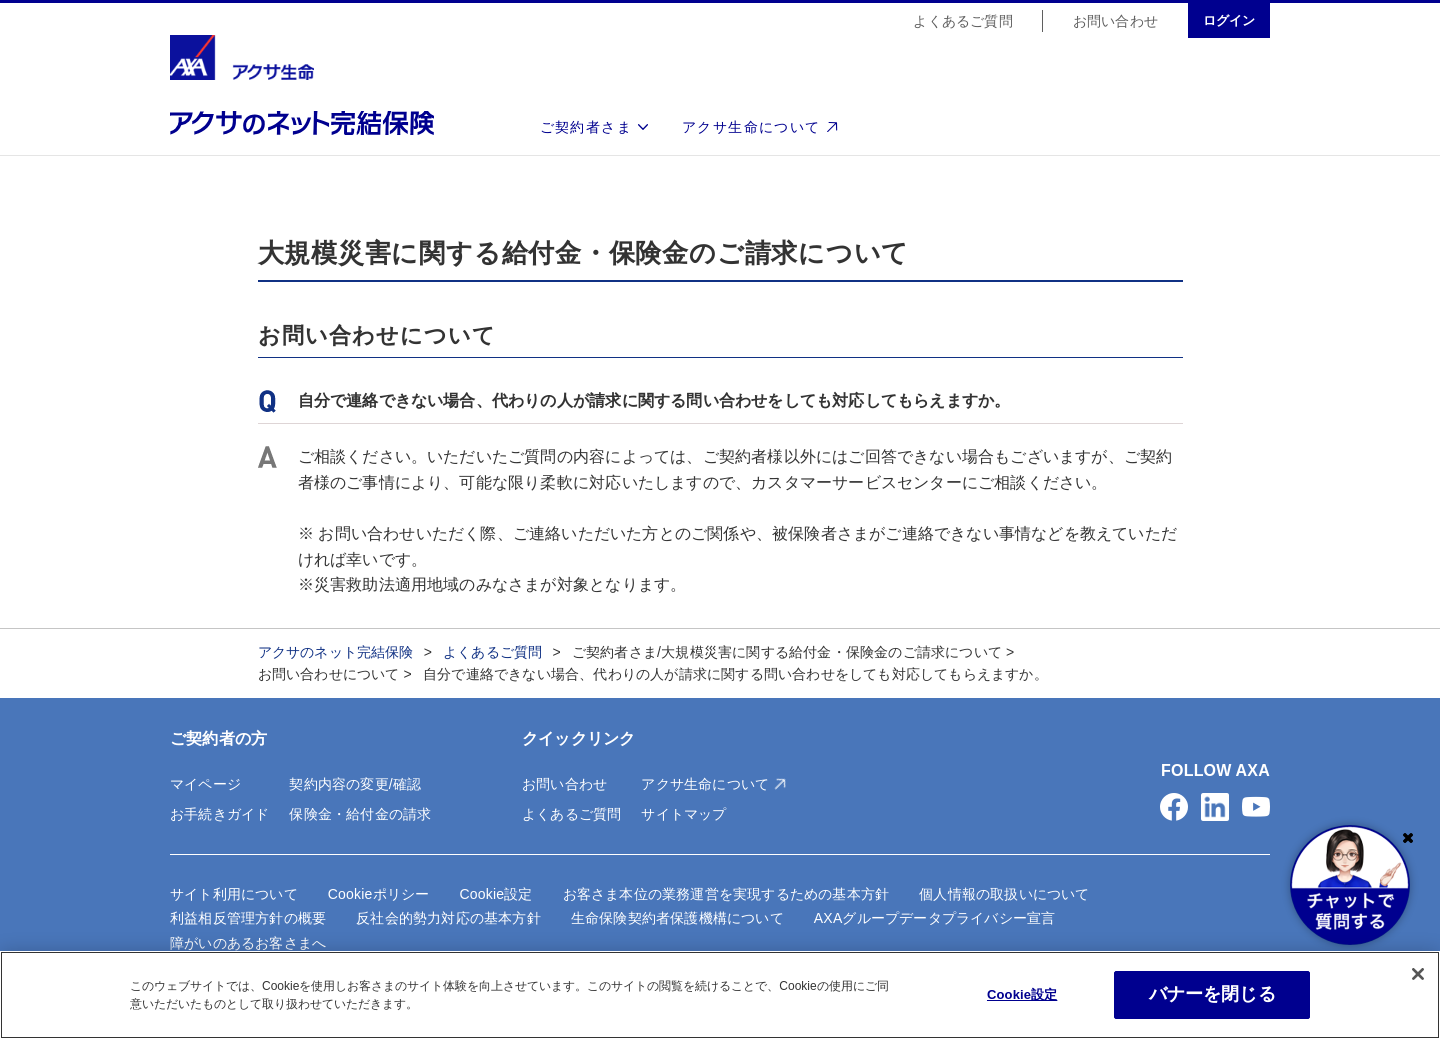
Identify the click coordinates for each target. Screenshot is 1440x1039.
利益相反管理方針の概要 (248, 918)
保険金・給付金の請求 (360, 814)
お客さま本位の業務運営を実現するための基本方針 (726, 894)
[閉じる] (1418, 974)
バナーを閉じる (1212, 994)
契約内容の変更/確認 (355, 784)
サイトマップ (683, 814)
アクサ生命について (751, 128)
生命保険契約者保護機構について (677, 918)
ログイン (1229, 21)
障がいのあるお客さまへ (248, 943)
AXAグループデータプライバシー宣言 (935, 918)
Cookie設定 (495, 894)
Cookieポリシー (379, 894)
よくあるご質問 (962, 22)
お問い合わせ (1115, 22)
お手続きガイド (219, 814)
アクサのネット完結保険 (336, 652)
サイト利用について (234, 894)
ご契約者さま (586, 128)
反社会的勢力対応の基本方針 (448, 918)
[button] (1174, 807)
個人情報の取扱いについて (1004, 894)
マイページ (205, 784)
